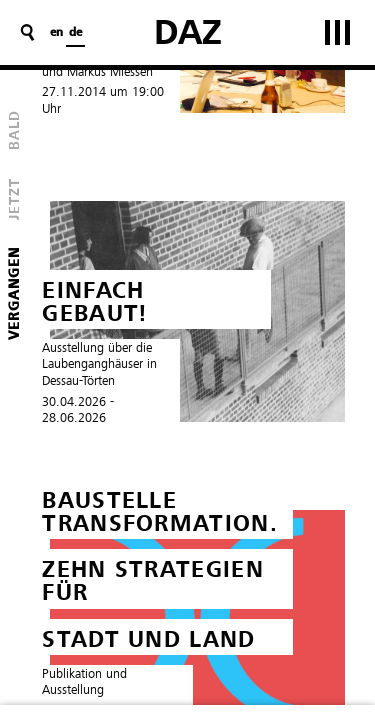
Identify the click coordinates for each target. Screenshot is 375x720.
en (56, 33)
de (75, 33)
